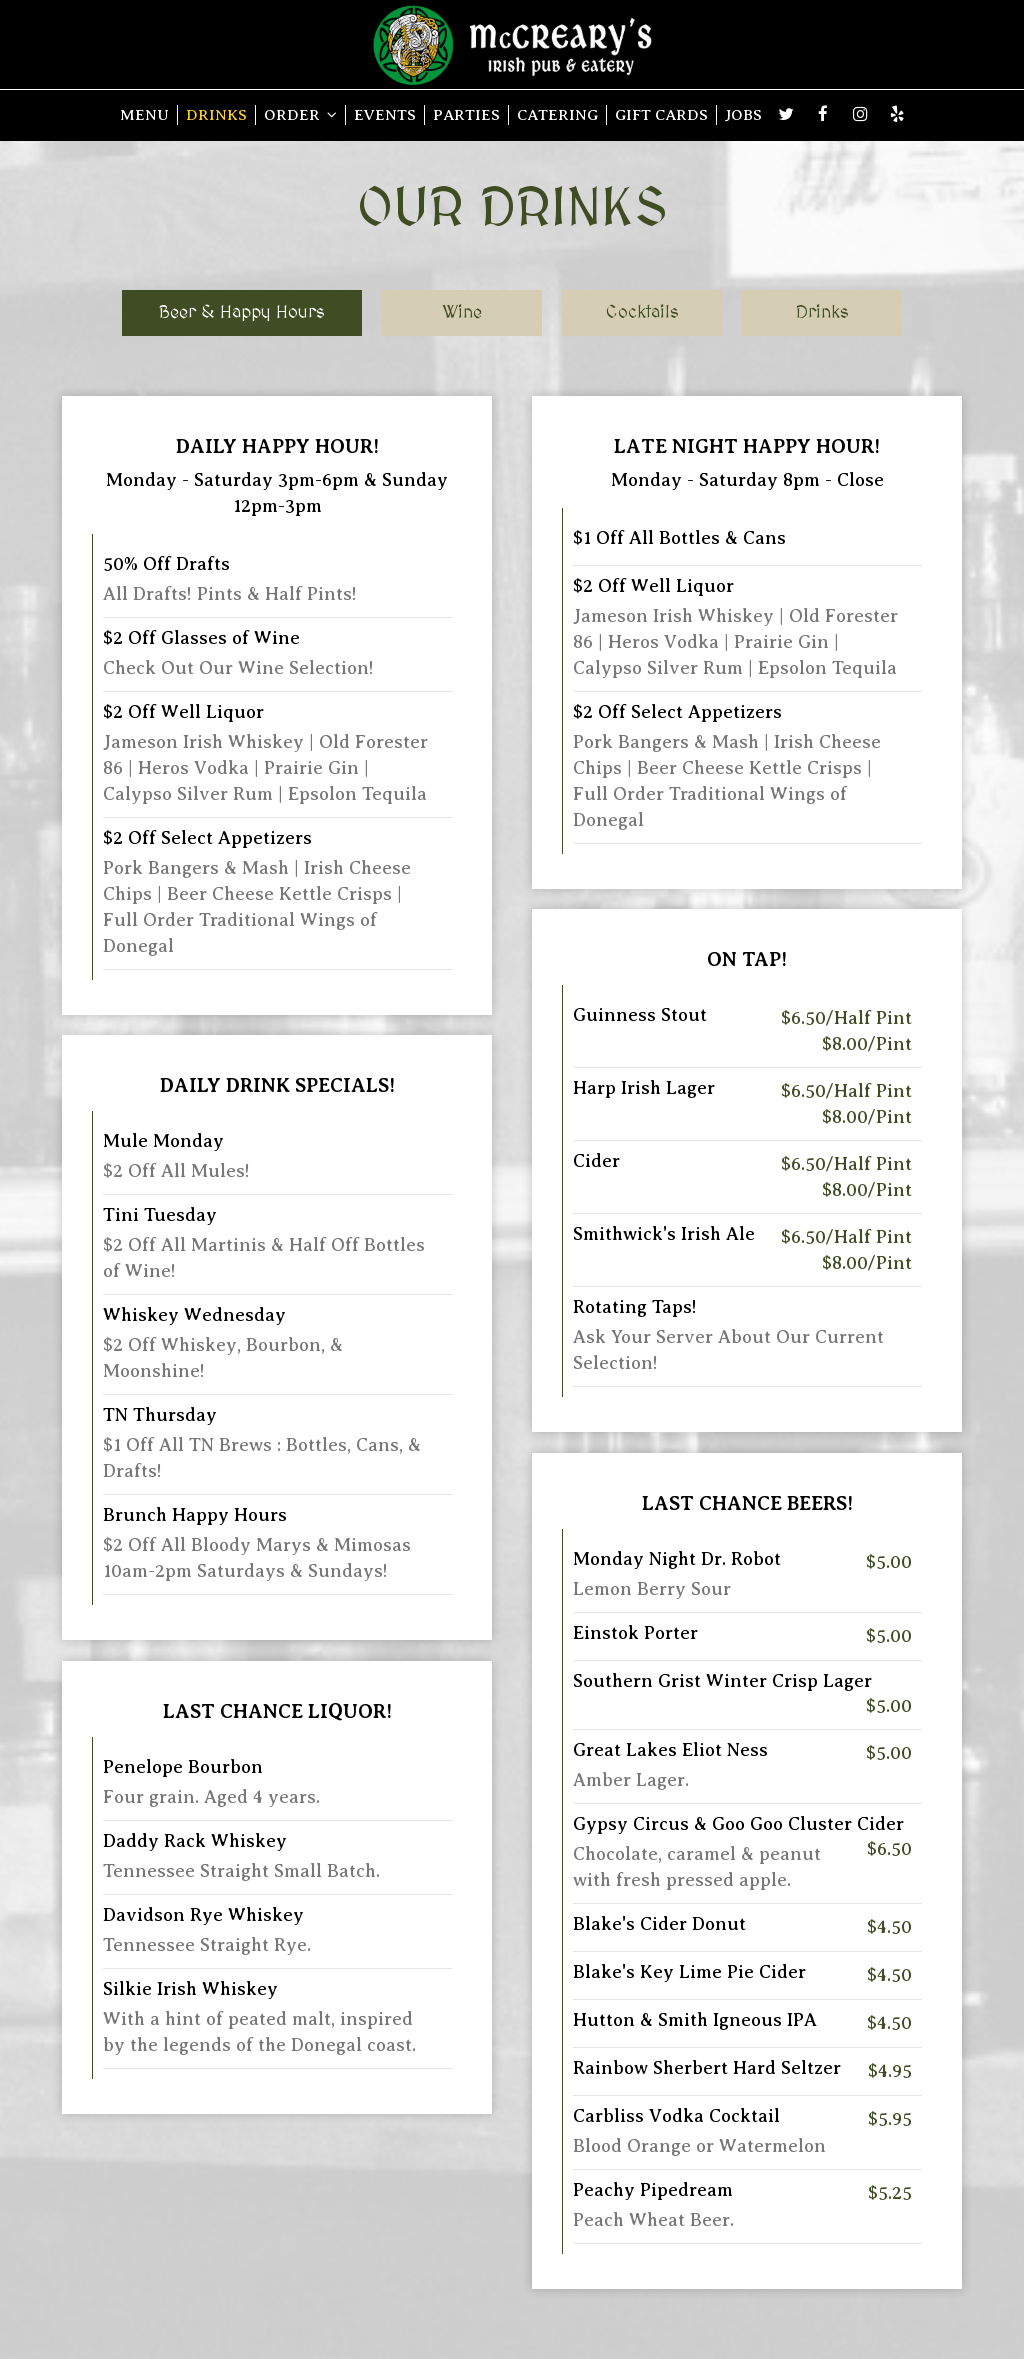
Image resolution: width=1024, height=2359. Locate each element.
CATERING (557, 114)
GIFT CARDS (661, 114)
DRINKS (216, 114)
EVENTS (385, 114)
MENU (144, 114)
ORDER (300, 114)
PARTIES (466, 114)
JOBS (743, 114)
